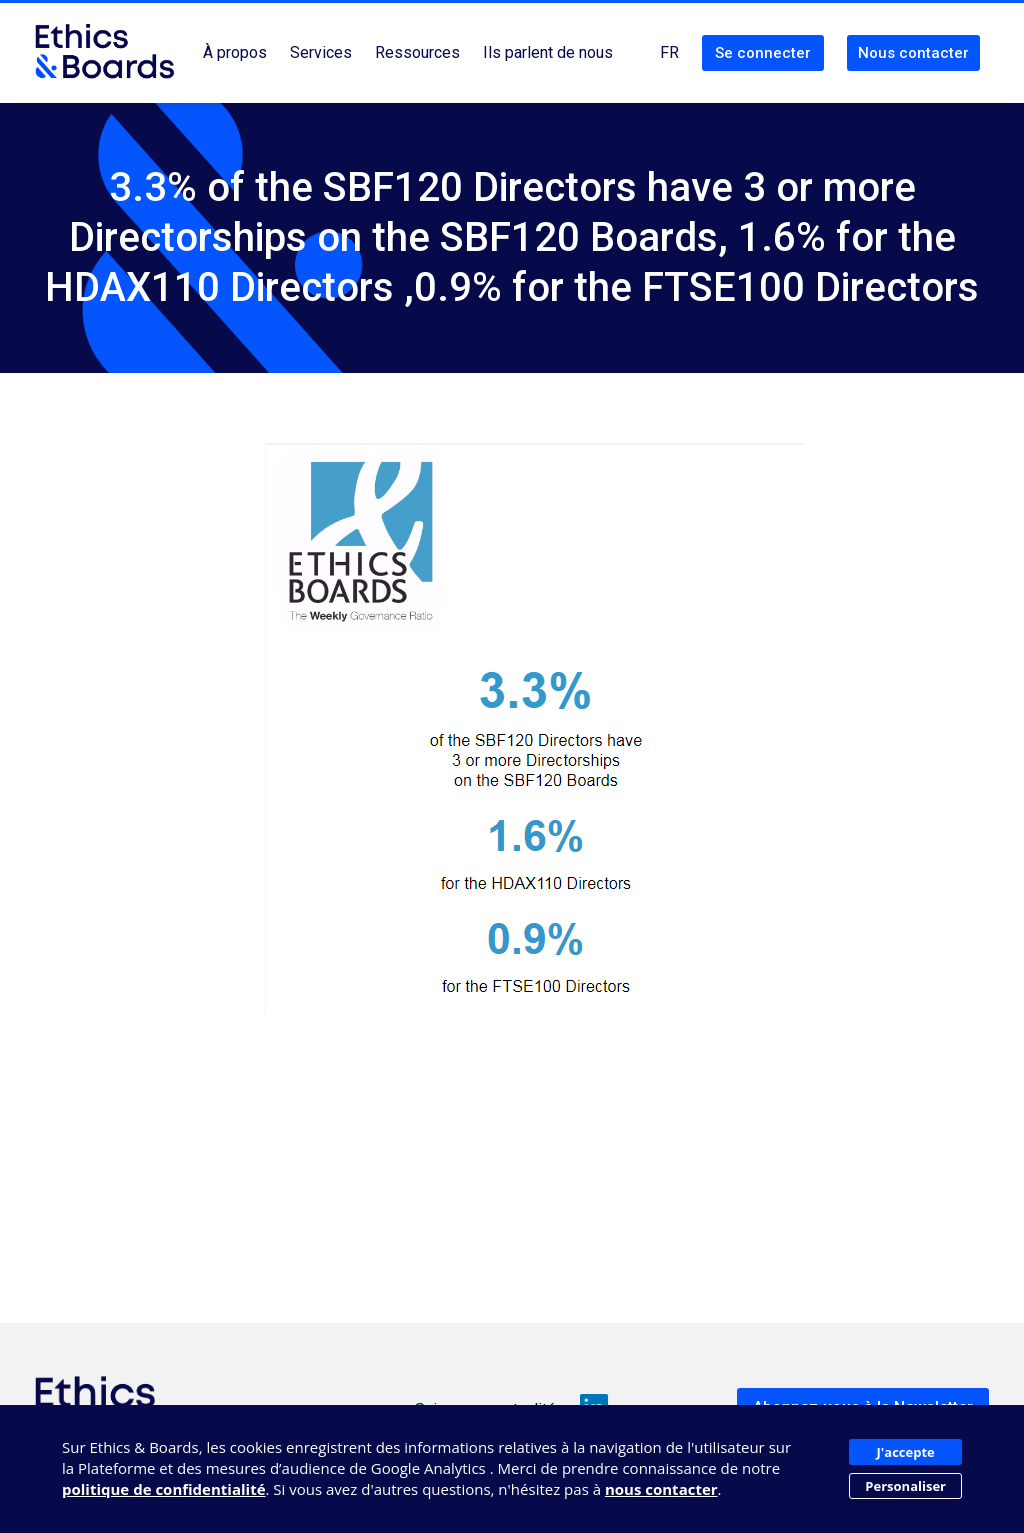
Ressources (417, 52)
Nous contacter (913, 53)
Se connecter (763, 53)
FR (669, 52)
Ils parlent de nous (548, 52)
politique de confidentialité (164, 1489)
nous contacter (661, 1489)
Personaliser (905, 1486)
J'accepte (906, 1452)
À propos (235, 52)
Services (321, 52)
